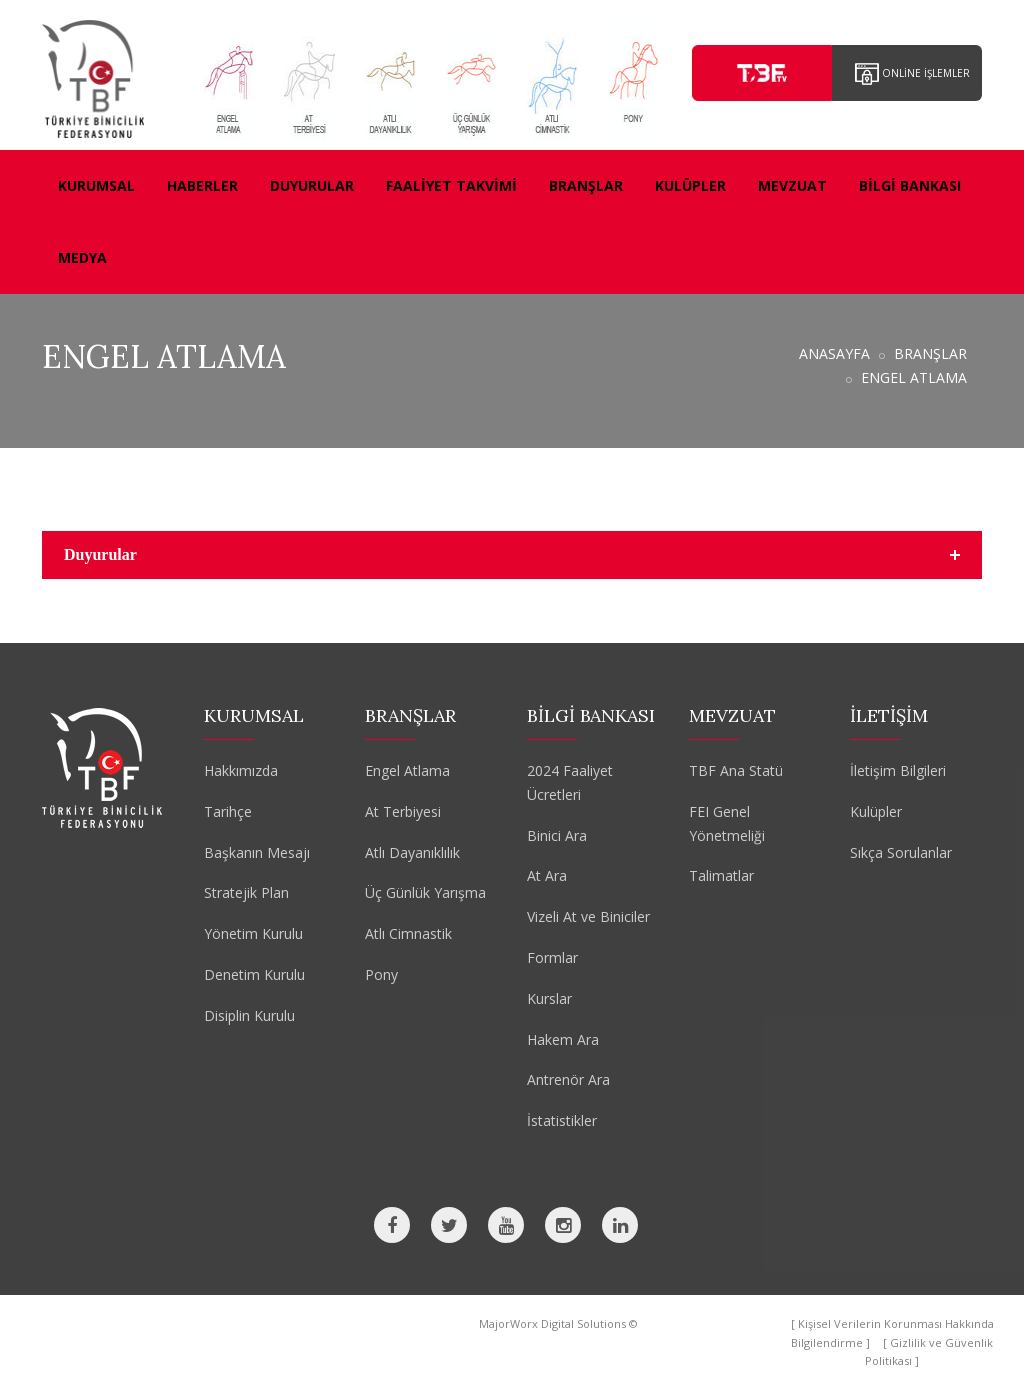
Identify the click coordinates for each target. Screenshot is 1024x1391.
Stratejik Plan (246, 892)
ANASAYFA (834, 353)
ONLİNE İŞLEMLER (912, 74)
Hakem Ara (563, 1039)
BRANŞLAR (586, 185)
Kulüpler (876, 811)
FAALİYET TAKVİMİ (451, 185)
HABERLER (202, 185)
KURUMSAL (96, 185)
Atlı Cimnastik (408, 933)
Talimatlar (721, 875)
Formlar (552, 957)
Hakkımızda (241, 770)
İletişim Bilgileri (898, 770)
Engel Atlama (407, 770)
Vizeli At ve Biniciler (588, 916)
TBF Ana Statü (736, 770)
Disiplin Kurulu (249, 1015)
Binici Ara (557, 835)
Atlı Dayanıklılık (412, 852)
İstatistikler (562, 1120)
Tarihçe (228, 811)
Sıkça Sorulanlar (901, 852)
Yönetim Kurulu (253, 933)
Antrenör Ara (568, 1079)
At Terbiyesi (403, 811)
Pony (381, 974)
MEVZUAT (792, 185)
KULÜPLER (690, 185)
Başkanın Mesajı (257, 852)
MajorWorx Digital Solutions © (558, 1323)
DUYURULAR (312, 185)
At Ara (547, 875)
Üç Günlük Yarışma (425, 892)
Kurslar (549, 998)
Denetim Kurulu (254, 974)
